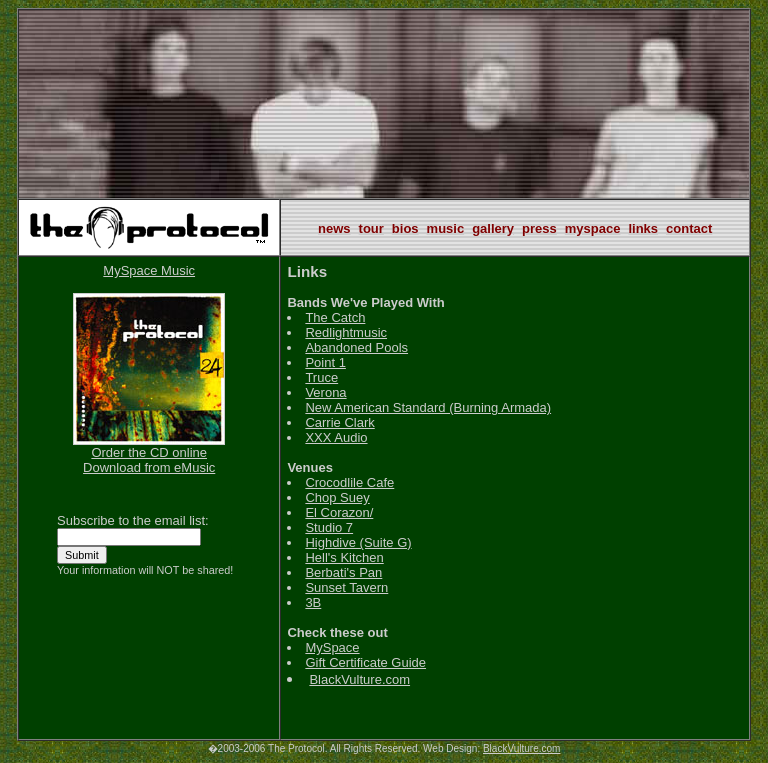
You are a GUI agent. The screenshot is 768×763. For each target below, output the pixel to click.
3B (313, 602)
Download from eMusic (149, 467)
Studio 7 (329, 527)
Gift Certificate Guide (365, 662)
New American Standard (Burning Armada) (428, 407)
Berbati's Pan (343, 572)
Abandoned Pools (356, 347)
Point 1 (325, 362)
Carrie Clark (339, 422)
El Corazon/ (339, 512)
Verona (325, 392)
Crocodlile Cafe (349, 482)
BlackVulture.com (359, 679)
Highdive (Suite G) (358, 542)
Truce (321, 377)
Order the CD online (149, 452)
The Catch (335, 317)
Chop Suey (337, 497)
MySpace (332, 647)
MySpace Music (149, 270)
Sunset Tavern (346, 587)
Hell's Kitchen (344, 557)
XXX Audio (336, 437)
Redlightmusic (346, 332)
